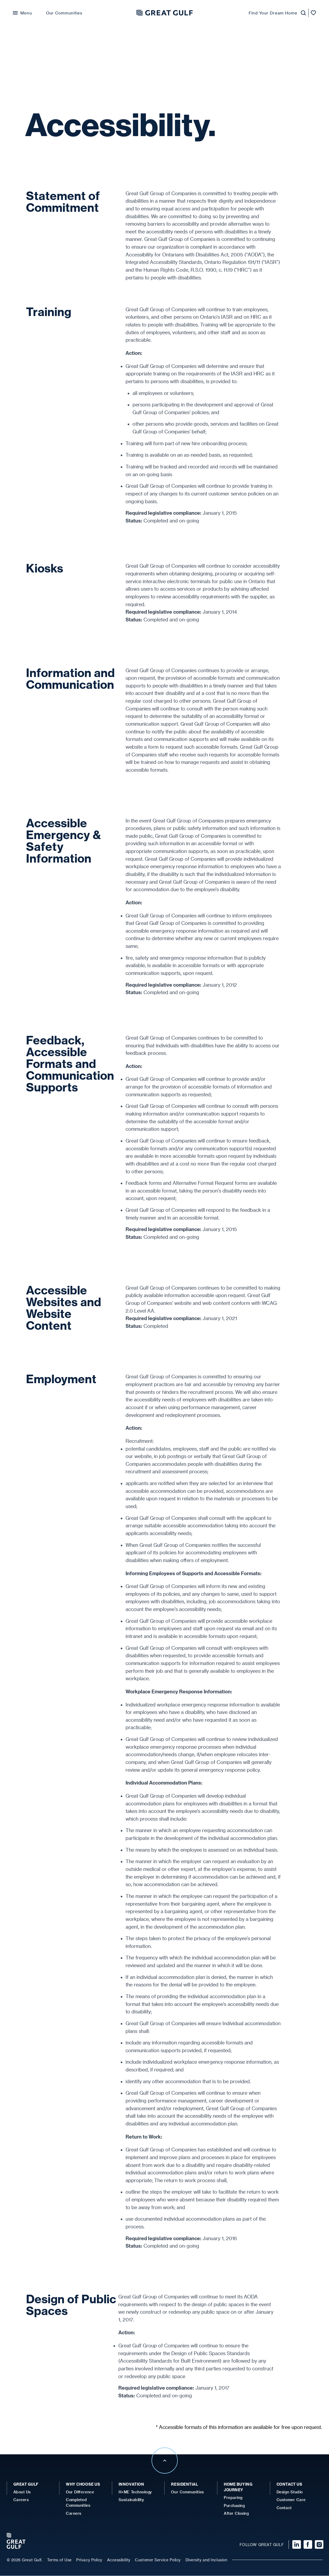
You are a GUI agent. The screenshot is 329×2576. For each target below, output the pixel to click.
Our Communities (64, 12)
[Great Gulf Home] (165, 13)
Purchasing (234, 2506)
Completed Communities (78, 2503)
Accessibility (118, 2560)
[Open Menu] (22, 13)
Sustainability (131, 2500)
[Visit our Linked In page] (294, 2544)
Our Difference (80, 2492)
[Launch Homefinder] (301, 13)
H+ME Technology (135, 2492)
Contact (284, 2508)
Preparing (233, 2498)
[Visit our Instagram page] (317, 2544)
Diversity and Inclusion (207, 2560)
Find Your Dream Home (273, 12)
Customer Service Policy (158, 2560)
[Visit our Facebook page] (305, 2544)
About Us (22, 2492)
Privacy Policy (89, 2560)
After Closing (236, 2514)
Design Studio (290, 2492)
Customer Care (291, 2500)
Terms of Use (59, 2560)
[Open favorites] (313, 13)
